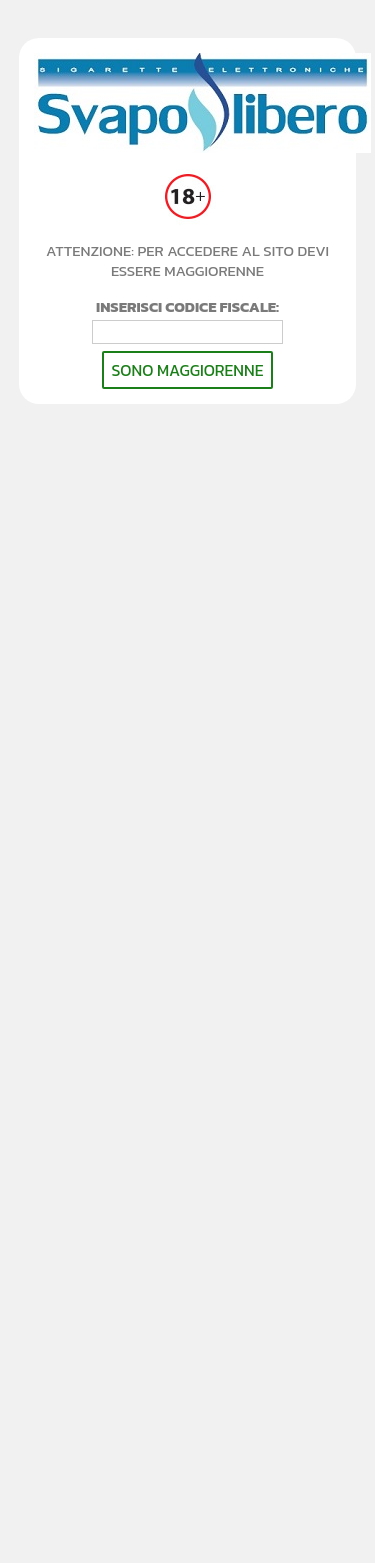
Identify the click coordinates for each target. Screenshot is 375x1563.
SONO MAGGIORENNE (187, 370)
